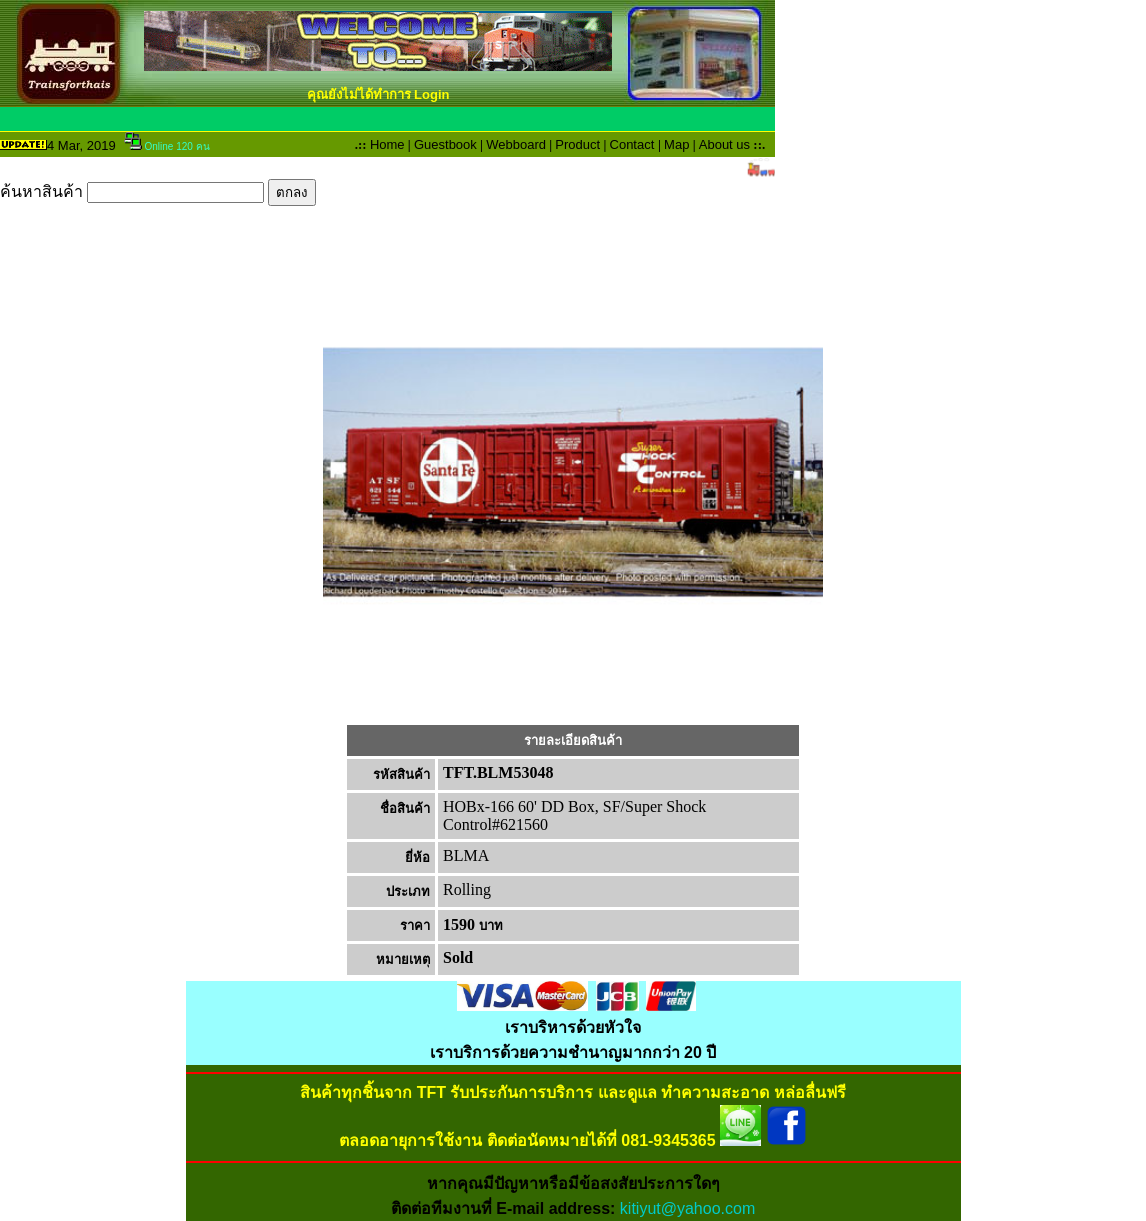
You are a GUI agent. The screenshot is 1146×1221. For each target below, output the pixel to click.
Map (676, 144)
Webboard (516, 144)
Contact (632, 144)
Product (577, 144)
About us (724, 144)
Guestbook (445, 144)
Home (387, 144)
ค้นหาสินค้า (158, 191)
